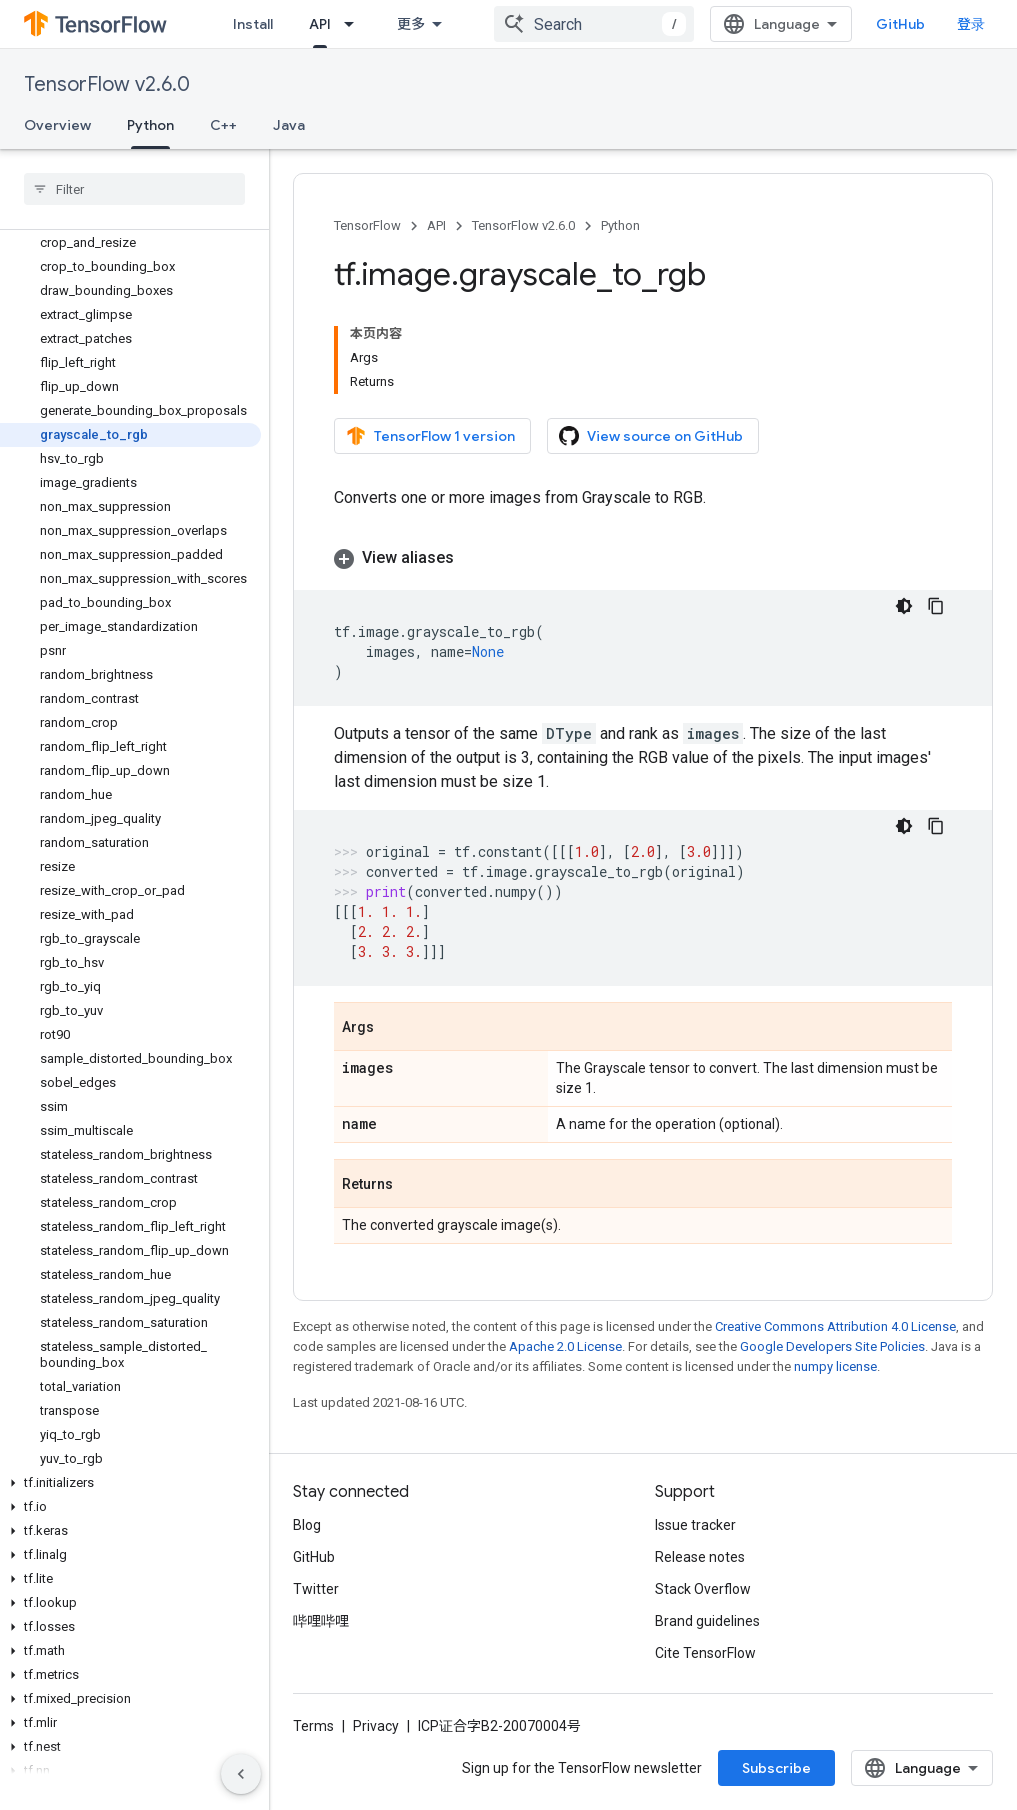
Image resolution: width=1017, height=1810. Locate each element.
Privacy (376, 1726)
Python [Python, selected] (150, 125)
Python (620, 225)
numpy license (835, 1366)
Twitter (316, 1589)
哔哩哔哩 (321, 1621)
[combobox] (594, 24)
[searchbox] (134, 189)
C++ (223, 125)
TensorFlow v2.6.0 (107, 84)
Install (253, 24)
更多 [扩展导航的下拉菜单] (411, 24)
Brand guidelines (707, 1621)
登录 (971, 24)
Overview (57, 125)
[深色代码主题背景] (904, 606)
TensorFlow (367, 225)
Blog (307, 1525)
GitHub (900, 24)
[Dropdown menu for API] (355, 24)
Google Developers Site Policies (832, 1346)
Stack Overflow (703, 1589)
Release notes (700, 1557)
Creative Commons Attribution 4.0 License (835, 1326)
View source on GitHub (651, 436)
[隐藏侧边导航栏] (241, 1774)
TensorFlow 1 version (430, 436)
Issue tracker (695, 1525)
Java (289, 125)
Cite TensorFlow (705, 1653)
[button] (130, 1483)
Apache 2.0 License (565, 1346)
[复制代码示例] (936, 606)
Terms (313, 1726)
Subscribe (776, 1768)
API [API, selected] (320, 24)
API (436, 225)
